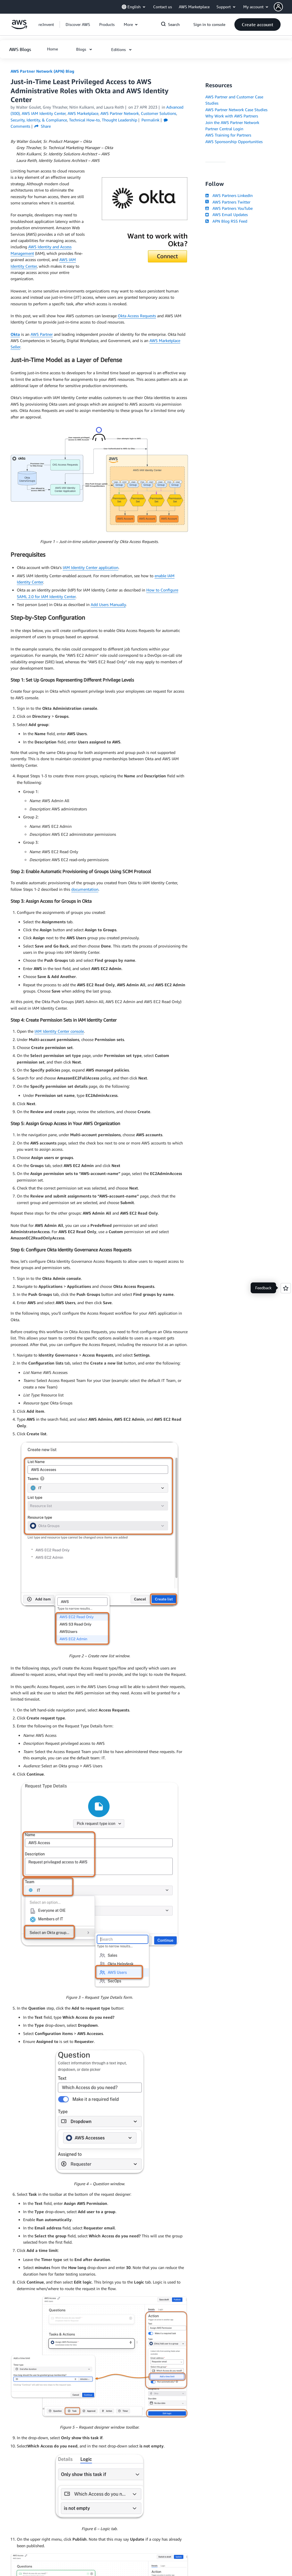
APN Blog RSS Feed (226, 221)
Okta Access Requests (137, 315)
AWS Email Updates (226, 214)
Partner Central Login (224, 128)
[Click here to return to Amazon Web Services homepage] (19, 27)
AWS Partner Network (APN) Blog (42, 71)
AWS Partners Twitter (227, 202)
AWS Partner (42, 334)
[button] (283, 7)
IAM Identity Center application (90, 567)
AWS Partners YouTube (228, 208)
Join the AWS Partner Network (232, 122)
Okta (15, 334)
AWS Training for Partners (228, 135)
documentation (84, 889)
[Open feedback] (286, 1288)
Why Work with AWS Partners (231, 115)
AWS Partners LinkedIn (228, 195)
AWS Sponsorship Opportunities (234, 141)
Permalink (150, 119)
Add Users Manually (108, 604)
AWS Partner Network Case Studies (236, 109)
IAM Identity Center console (59, 1031)
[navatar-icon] (278, 6)
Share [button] (43, 126)
